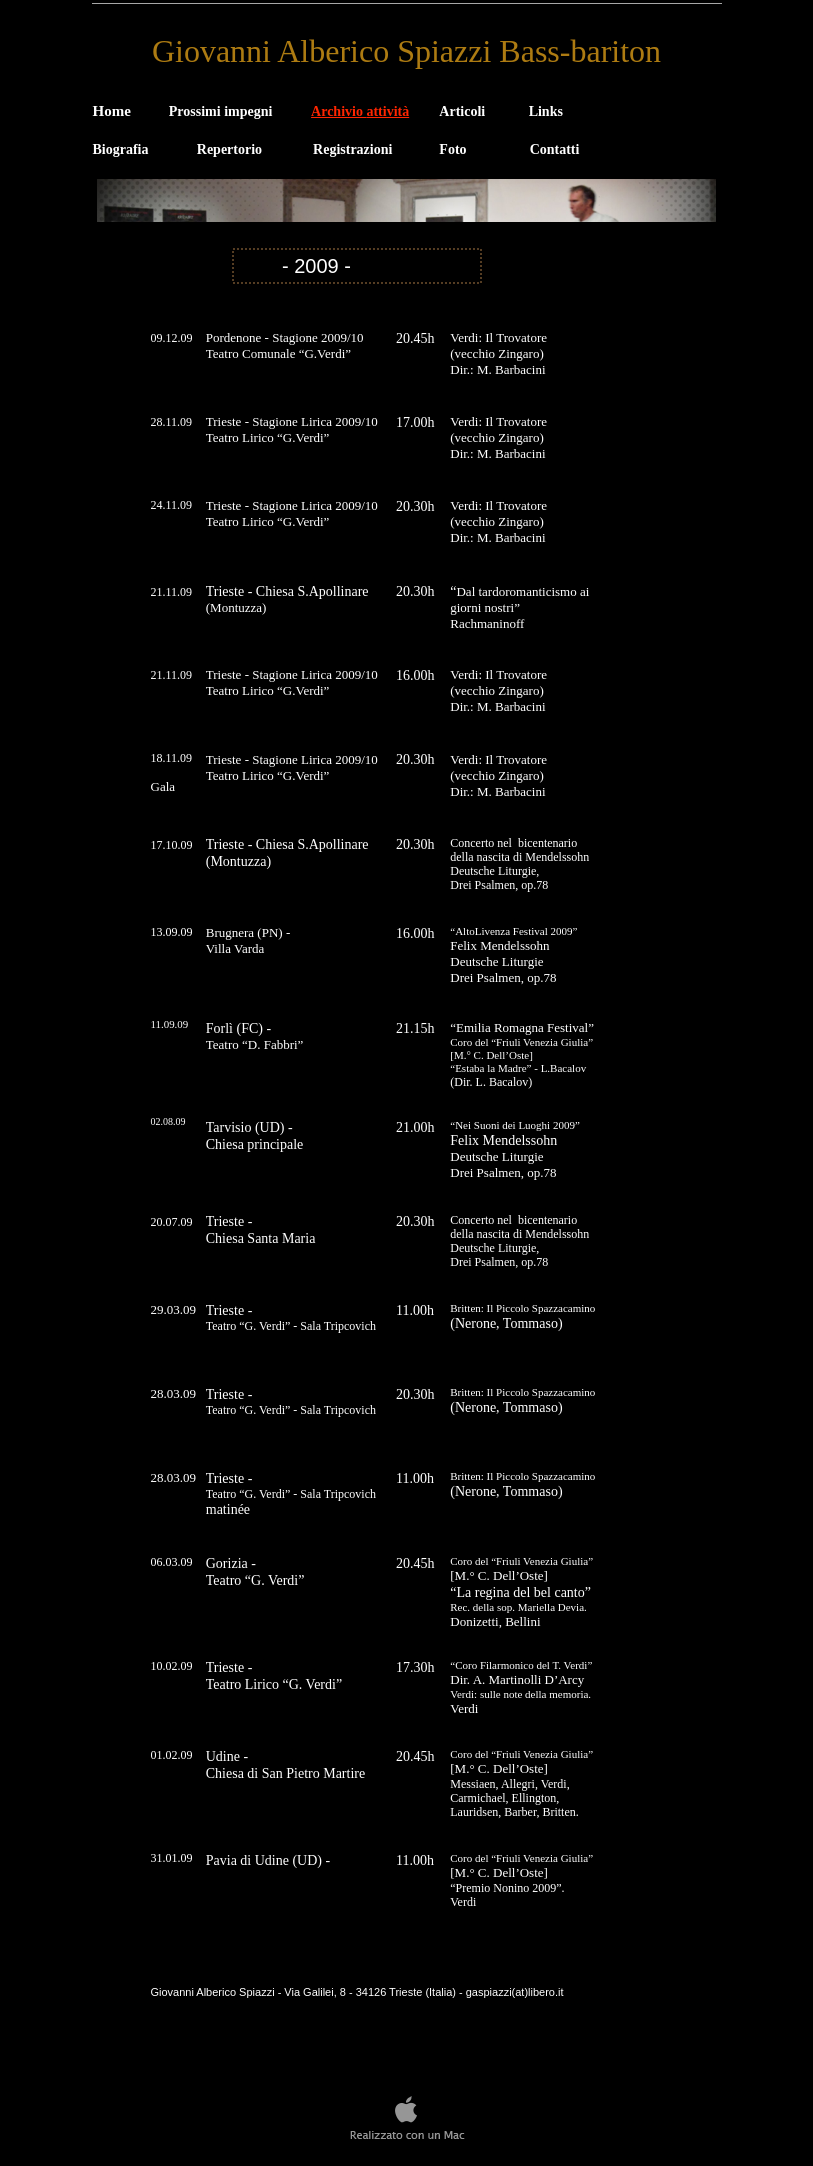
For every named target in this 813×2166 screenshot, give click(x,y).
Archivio (360, 111)
